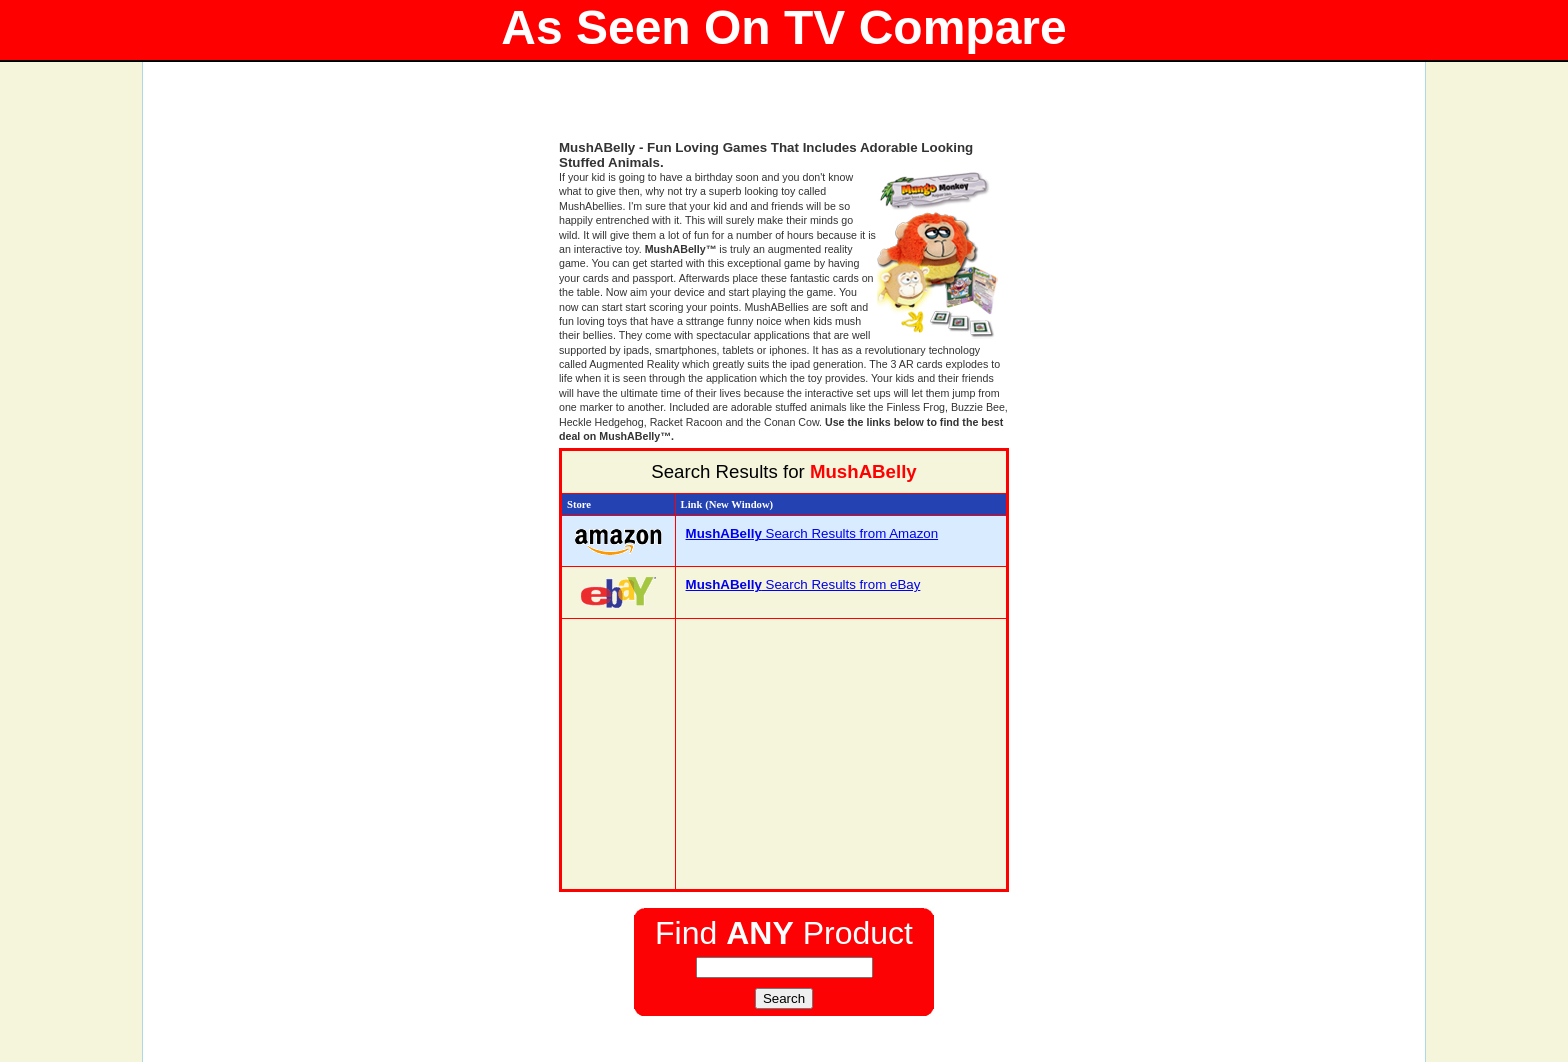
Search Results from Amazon (812, 533)
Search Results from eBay (803, 584)
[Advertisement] (784, 110)
